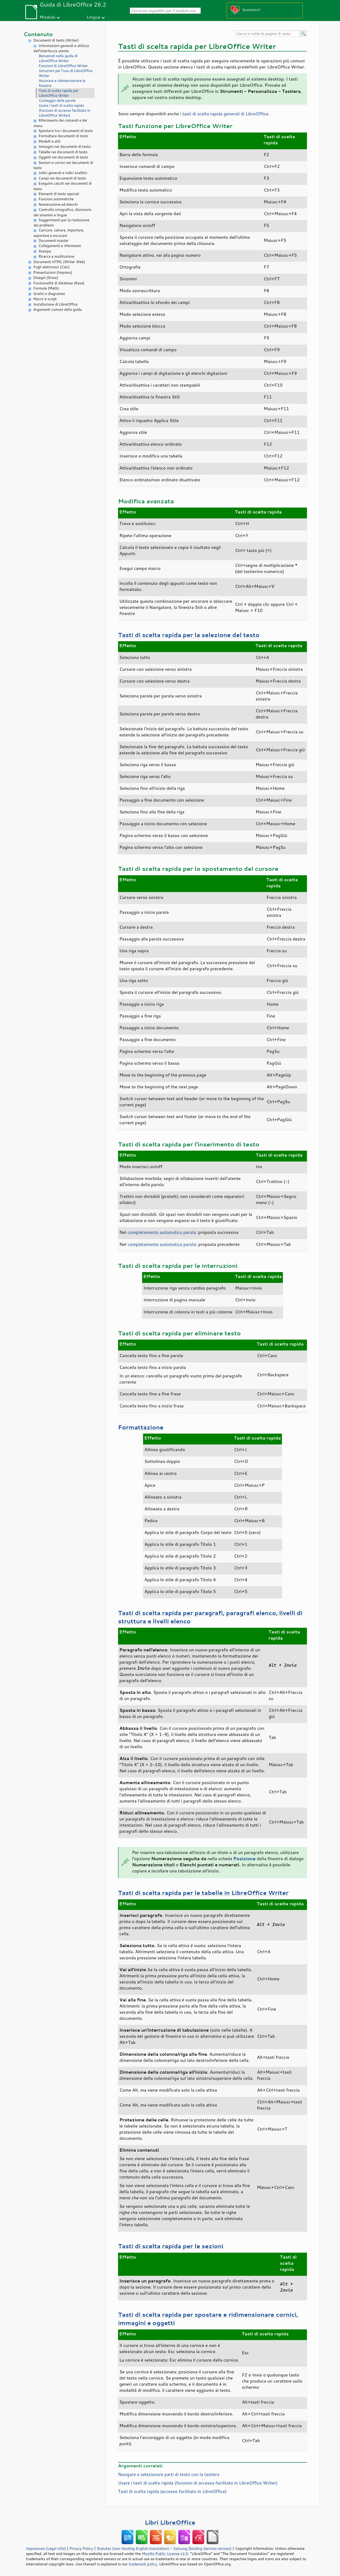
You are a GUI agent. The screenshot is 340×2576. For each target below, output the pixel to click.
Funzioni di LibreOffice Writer (63, 65)
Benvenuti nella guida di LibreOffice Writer (58, 58)
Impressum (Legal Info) (46, 2548)
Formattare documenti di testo (63, 135)
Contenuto (38, 34)
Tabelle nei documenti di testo (62, 152)
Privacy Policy (81, 2548)
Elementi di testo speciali (58, 193)
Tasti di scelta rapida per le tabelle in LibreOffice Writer (203, 1892)
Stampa (44, 251)
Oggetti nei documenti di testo (63, 157)
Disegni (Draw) (45, 277)
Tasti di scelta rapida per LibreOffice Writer (58, 93)
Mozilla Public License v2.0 (165, 2553)
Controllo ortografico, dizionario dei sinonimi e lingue (62, 212)
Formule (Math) (46, 288)
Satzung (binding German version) (202, 2548)
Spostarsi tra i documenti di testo (65, 130)
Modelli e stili (49, 141)
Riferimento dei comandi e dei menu (60, 123)
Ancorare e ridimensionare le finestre (62, 83)
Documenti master (53, 240)
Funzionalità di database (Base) (58, 283)
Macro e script (45, 298)
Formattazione (140, 1427)
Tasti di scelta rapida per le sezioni (170, 2246)
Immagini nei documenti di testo (64, 146)
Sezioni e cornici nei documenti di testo (63, 165)
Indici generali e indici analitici (62, 172)
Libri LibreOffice (170, 2522)
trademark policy (143, 2564)
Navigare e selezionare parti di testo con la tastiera (168, 2474)
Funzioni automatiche (56, 199)
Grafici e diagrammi (49, 293)
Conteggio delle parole (57, 100)
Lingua (93, 17)
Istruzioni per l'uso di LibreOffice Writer (66, 73)
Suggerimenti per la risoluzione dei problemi (61, 223)
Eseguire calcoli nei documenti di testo (63, 186)
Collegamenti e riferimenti (59, 245)
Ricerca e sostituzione (56, 256)
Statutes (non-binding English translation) (133, 2548)
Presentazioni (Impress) (52, 272)
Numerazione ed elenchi (58, 204)
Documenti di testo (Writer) (56, 40)
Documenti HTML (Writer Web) (59, 261)
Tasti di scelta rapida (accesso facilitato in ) (172, 2491)
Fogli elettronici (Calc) (51, 267)
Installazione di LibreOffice (55, 304)
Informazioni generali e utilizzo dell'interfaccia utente (61, 48)
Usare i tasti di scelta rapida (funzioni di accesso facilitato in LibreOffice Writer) (64, 110)
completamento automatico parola (162, 1232)
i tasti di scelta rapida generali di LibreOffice (224, 114)
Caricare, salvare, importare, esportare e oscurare (59, 233)
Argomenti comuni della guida (57, 309)
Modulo (47, 17)
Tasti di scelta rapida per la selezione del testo (188, 635)
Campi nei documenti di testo (62, 178)
